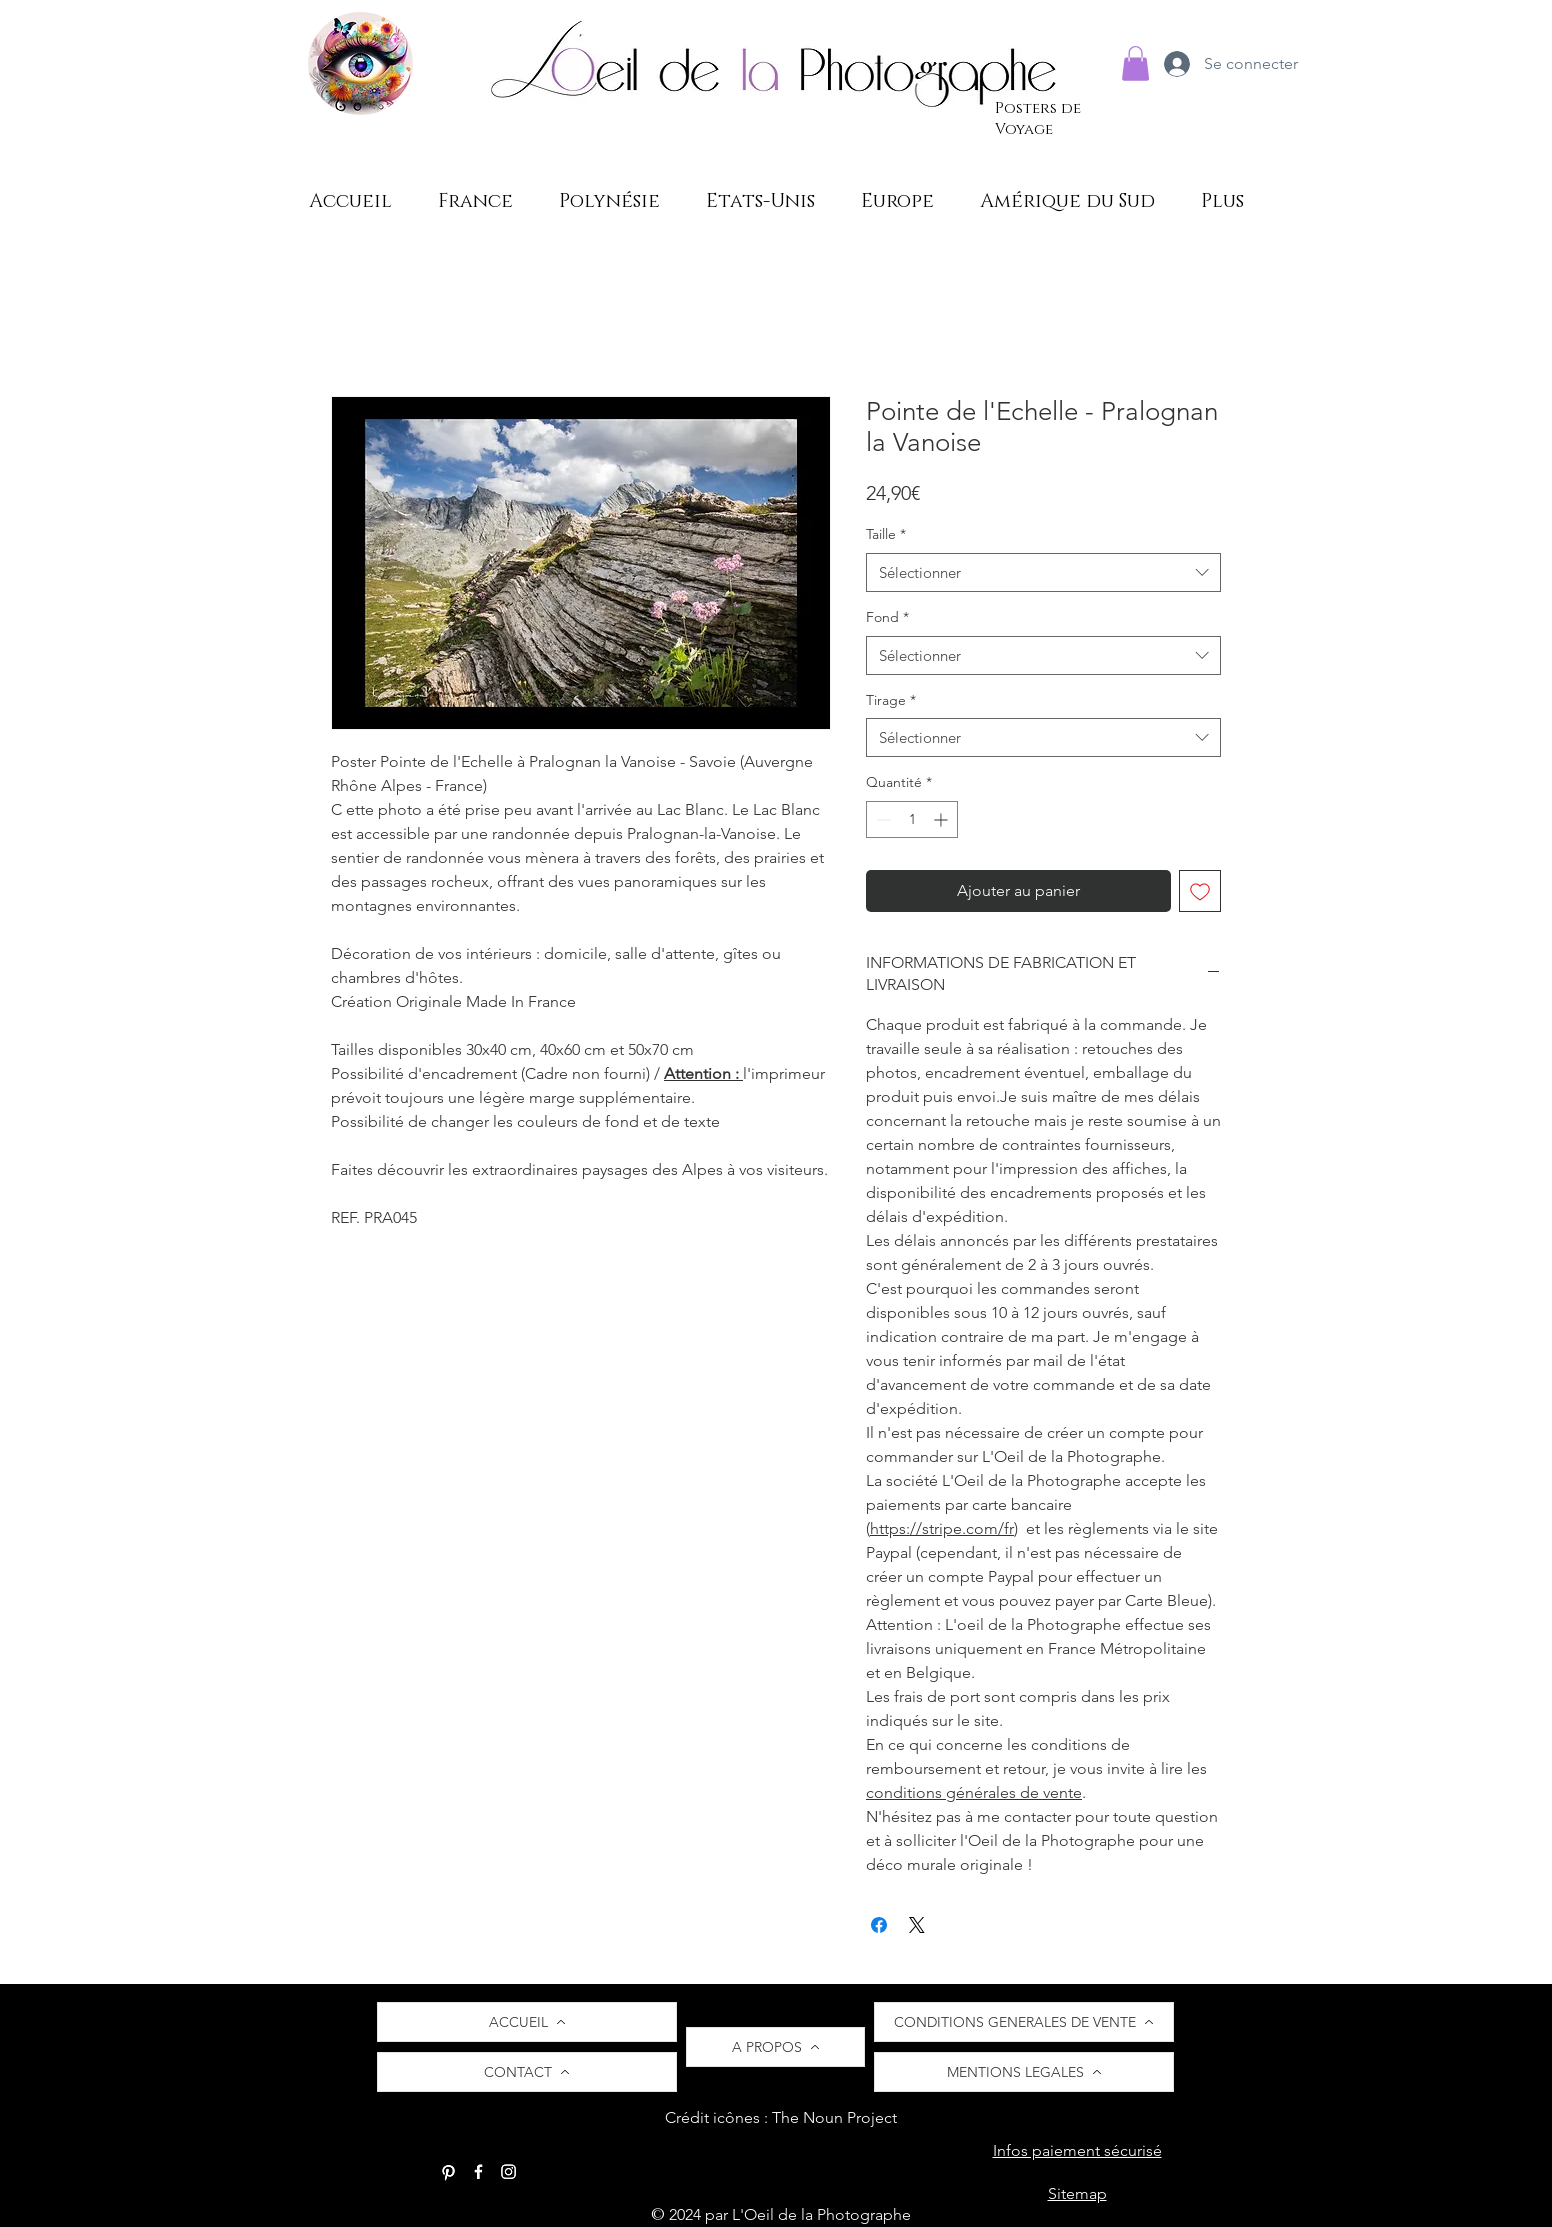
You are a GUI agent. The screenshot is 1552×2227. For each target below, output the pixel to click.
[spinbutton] (912, 819)
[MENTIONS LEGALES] (1024, 2072)
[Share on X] (917, 1925)
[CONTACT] (527, 2072)
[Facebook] (478, 2171)
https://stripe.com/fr (942, 1528)
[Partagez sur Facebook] (879, 1925)
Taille (886, 534)
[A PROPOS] (775, 2047)
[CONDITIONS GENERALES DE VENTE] (1024, 2022)
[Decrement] (881, 819)
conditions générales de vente (974, 1792)
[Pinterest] (448, 2171)
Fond (887, 617)
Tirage (891, 700)
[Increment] (942, 819)
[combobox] (1043, 572)
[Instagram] (508, 2171)
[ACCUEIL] (527, 2022)
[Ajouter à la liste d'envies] (1200, 891)
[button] (1135, 63)
